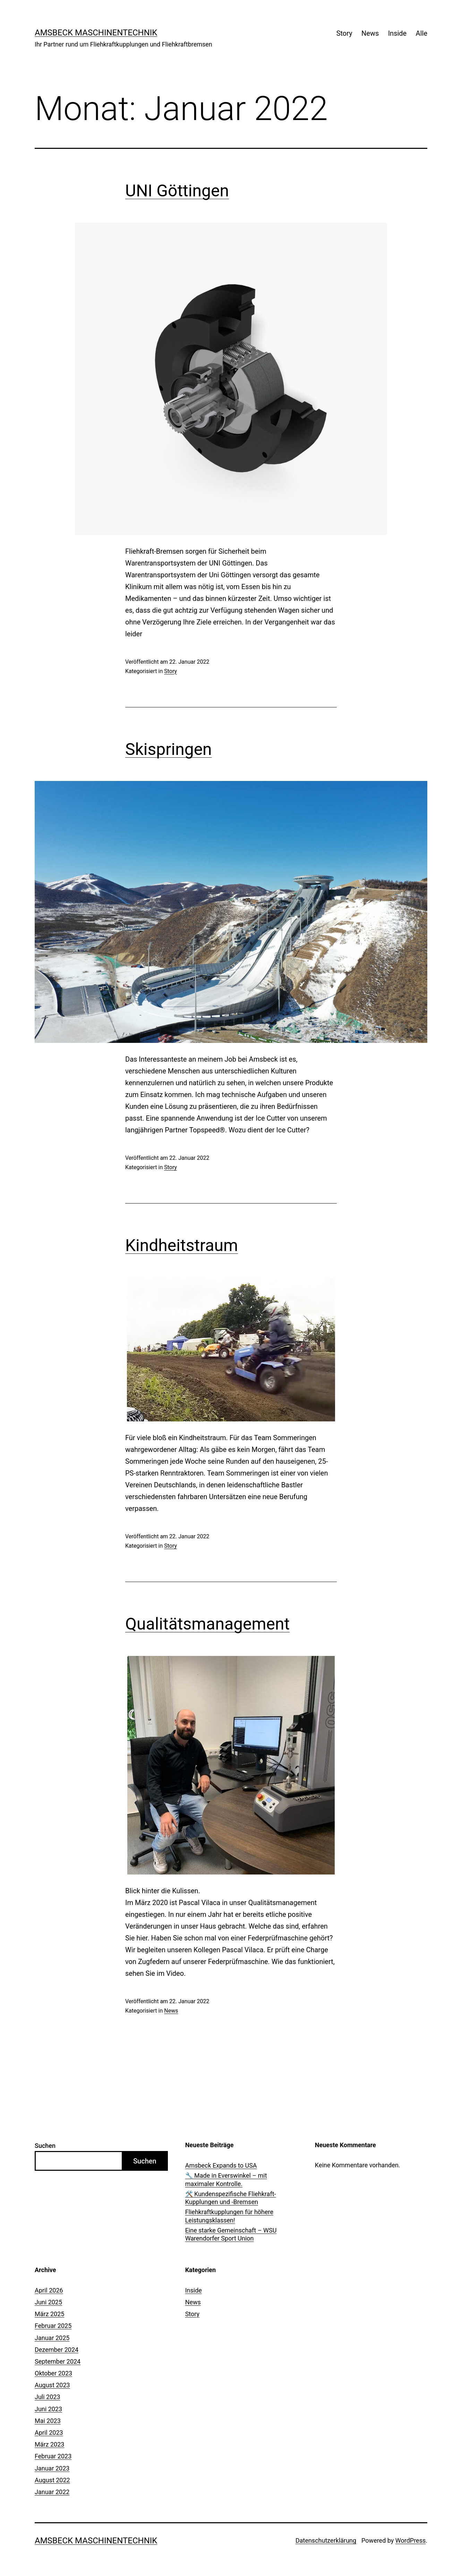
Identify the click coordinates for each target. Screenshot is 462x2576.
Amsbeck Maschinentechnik (96, 32)
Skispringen (168, 749)
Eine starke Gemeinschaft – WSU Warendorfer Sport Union (231, 2234)
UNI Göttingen (177, 191)
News (370, 33)
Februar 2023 (53, 2456)
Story (344, 33)
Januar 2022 (52, 2492)
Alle (421, 33)
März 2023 (49, 2444)
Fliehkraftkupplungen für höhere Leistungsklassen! (229, 2216)
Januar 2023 (52, 2468)
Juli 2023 (47, 2396)
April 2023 (49, 2432)
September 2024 (57, 2361)
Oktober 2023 (53, 2373)
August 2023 (52, 2385)
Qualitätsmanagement (207, 1624)
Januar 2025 (52, 2337)
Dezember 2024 (56, 2349)
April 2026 (49, 2290)
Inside (397, 33)
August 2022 (52, 2480)
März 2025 (49, 2314)
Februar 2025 (53, 2325)
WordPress (410, 2540)
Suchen (45, 2145)
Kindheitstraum (181, 1245)
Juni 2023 (48, 2409)
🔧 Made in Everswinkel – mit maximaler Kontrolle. (226, 2179)
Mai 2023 (48, 2420)
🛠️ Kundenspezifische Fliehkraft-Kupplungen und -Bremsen (230, 2197)
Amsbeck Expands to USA (221, 2165)
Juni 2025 (48, 2302)
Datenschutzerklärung (326, 2540)
